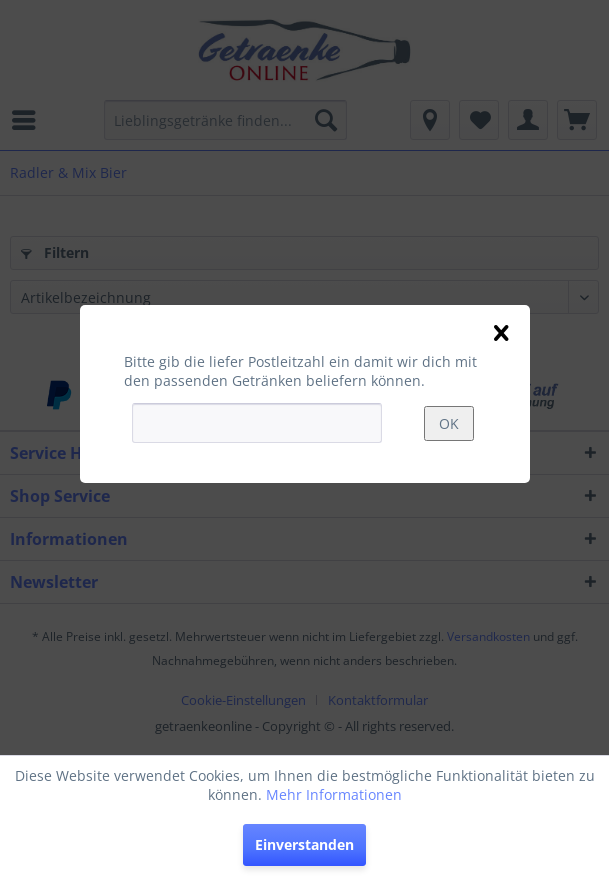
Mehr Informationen (334, 794)
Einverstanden (304, 844)
